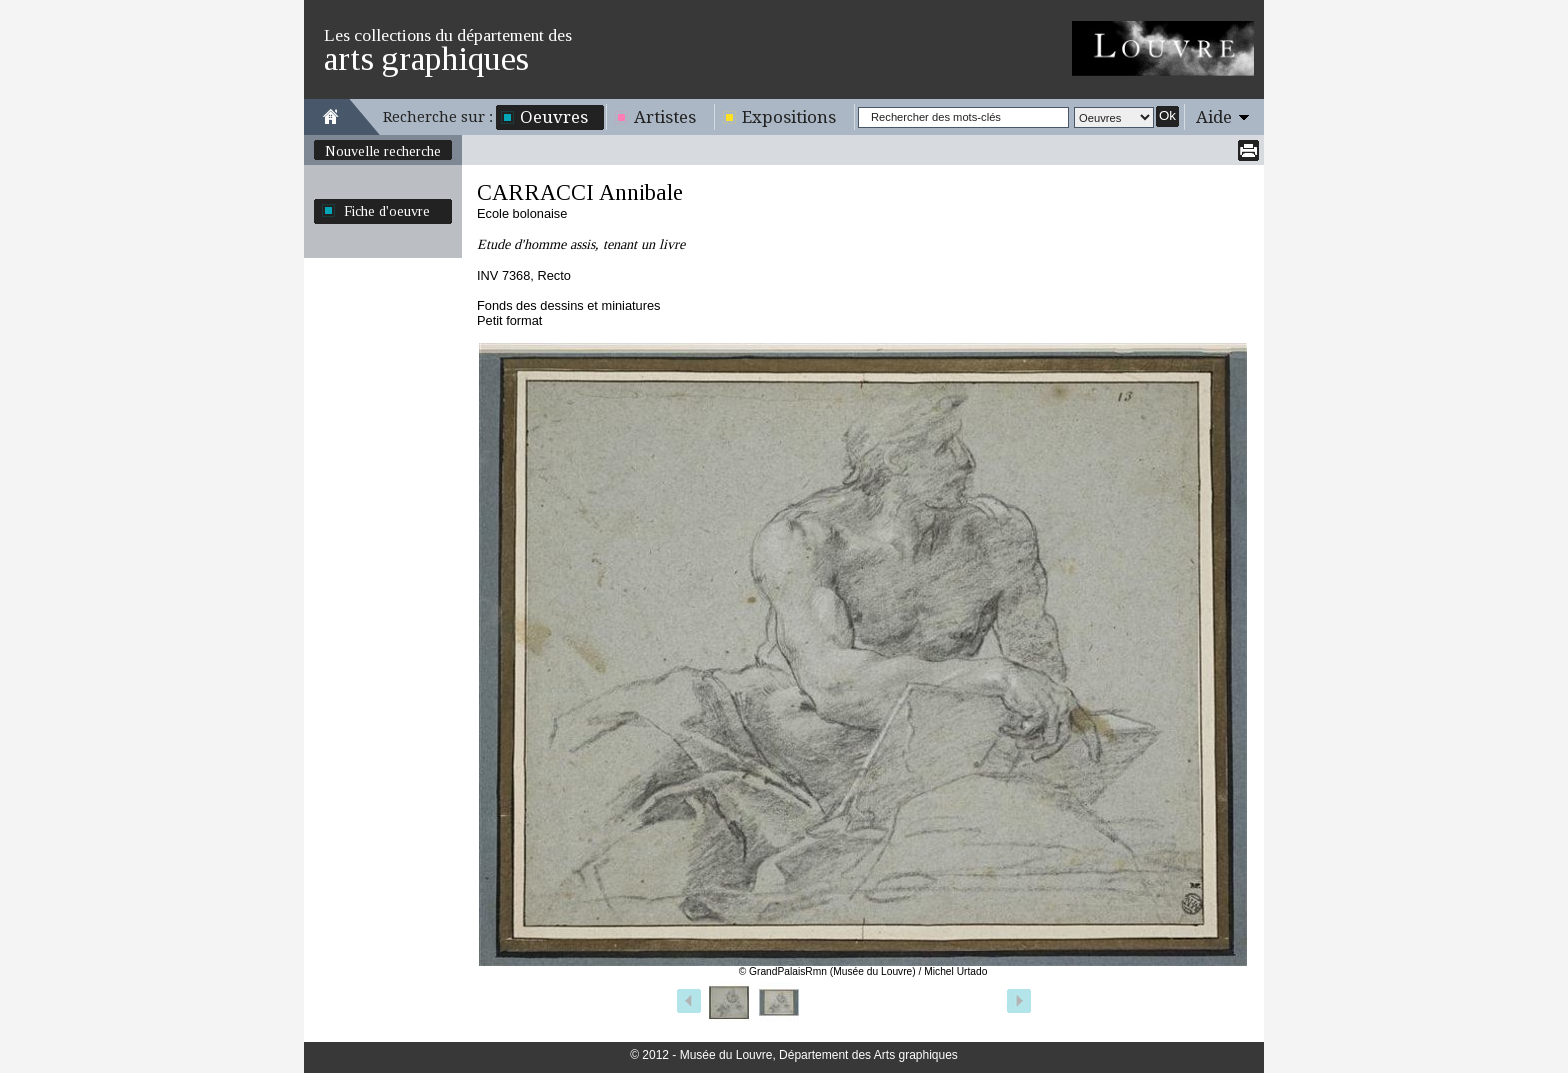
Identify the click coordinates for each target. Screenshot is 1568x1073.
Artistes (665, 117)
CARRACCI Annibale (580, 192)
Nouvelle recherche (383, 151)
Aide (1214, 117)
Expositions (789, 117)
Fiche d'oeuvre (387, 211)
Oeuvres (554, 117)
